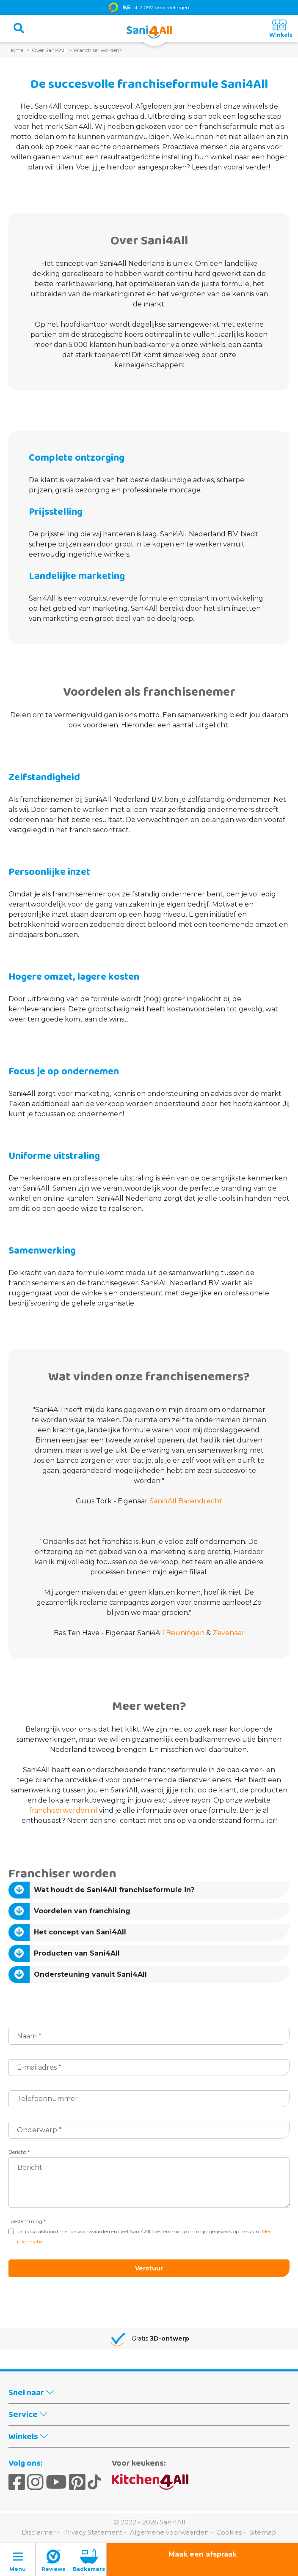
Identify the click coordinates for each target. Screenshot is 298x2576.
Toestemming (27, 2221)
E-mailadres (39, 2067)
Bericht (19, 2152)
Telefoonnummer (47, 2099)
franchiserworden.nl (63, 1810)
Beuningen (185, 1633)
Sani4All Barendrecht (185, 1501)
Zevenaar (228, 1633)
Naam (29, 2036)
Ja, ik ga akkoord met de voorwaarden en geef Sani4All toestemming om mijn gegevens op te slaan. (145, 2236)
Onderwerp (39, 2130)
